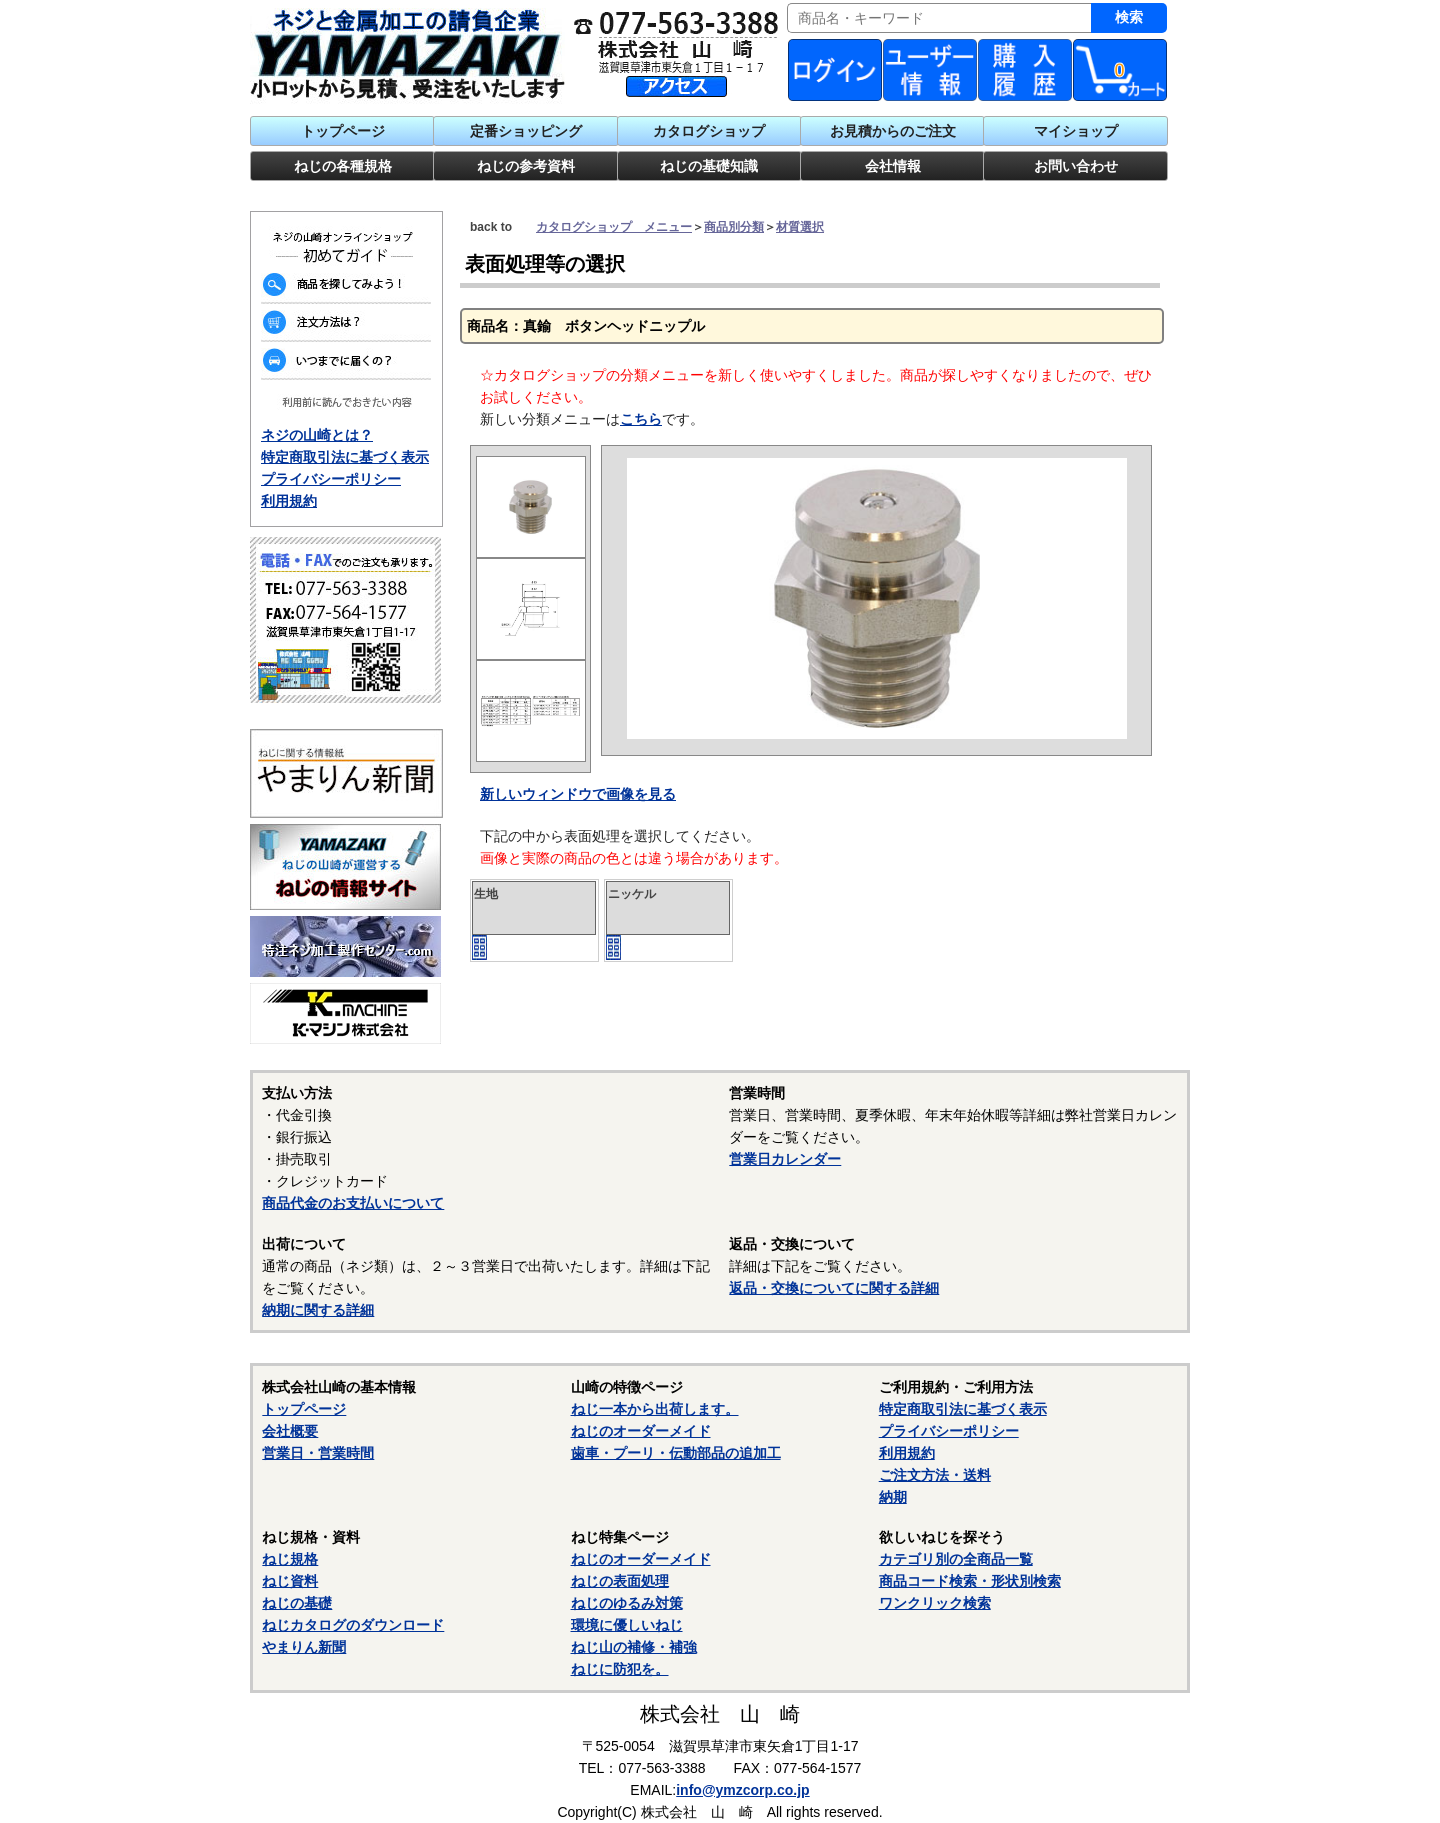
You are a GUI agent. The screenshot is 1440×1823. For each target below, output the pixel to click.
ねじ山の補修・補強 (634, 1647)
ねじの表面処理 (620, 1581)
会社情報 (893, 166)
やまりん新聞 (304, 1647)
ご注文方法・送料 (935, 1475)
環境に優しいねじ (627, 1625)
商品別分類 (734, 227)
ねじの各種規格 (343, 166)
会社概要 (290, 1431)
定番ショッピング (526, 131)
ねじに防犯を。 (620, 1669)
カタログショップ (709, 131)
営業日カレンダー (785, 1159)
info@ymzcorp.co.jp (742, 1790)
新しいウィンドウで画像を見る (578, 794)
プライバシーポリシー (331, 479)
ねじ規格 (290, 1559)
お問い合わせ (1076, 166)
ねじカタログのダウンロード (353, 1625)
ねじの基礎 (297, 1603)
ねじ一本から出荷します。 (655, 1409)
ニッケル (632, 894)
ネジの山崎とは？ (317, 435)
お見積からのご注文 (893, 131)
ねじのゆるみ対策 (627, 1603)
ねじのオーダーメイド (641, 1431)
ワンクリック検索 (935, 1603)
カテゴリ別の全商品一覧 (956, 1559)
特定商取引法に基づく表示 (345, 457)
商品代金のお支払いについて (353, 1203)
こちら (641, 419)
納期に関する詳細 (318, 1310)
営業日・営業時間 (318, 1453)
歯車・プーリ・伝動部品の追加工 (676, 1453)
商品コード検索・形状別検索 (970, 1581)
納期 (893, 1497)
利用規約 (289, 501)
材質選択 (800, 227)
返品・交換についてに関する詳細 (834, 1288)
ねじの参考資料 (526, 166)
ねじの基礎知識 (709, 166)
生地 (486, 894)
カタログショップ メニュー (614, 227)
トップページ (343, 131)
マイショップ (1076, 131)
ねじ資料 (290, 1581)
